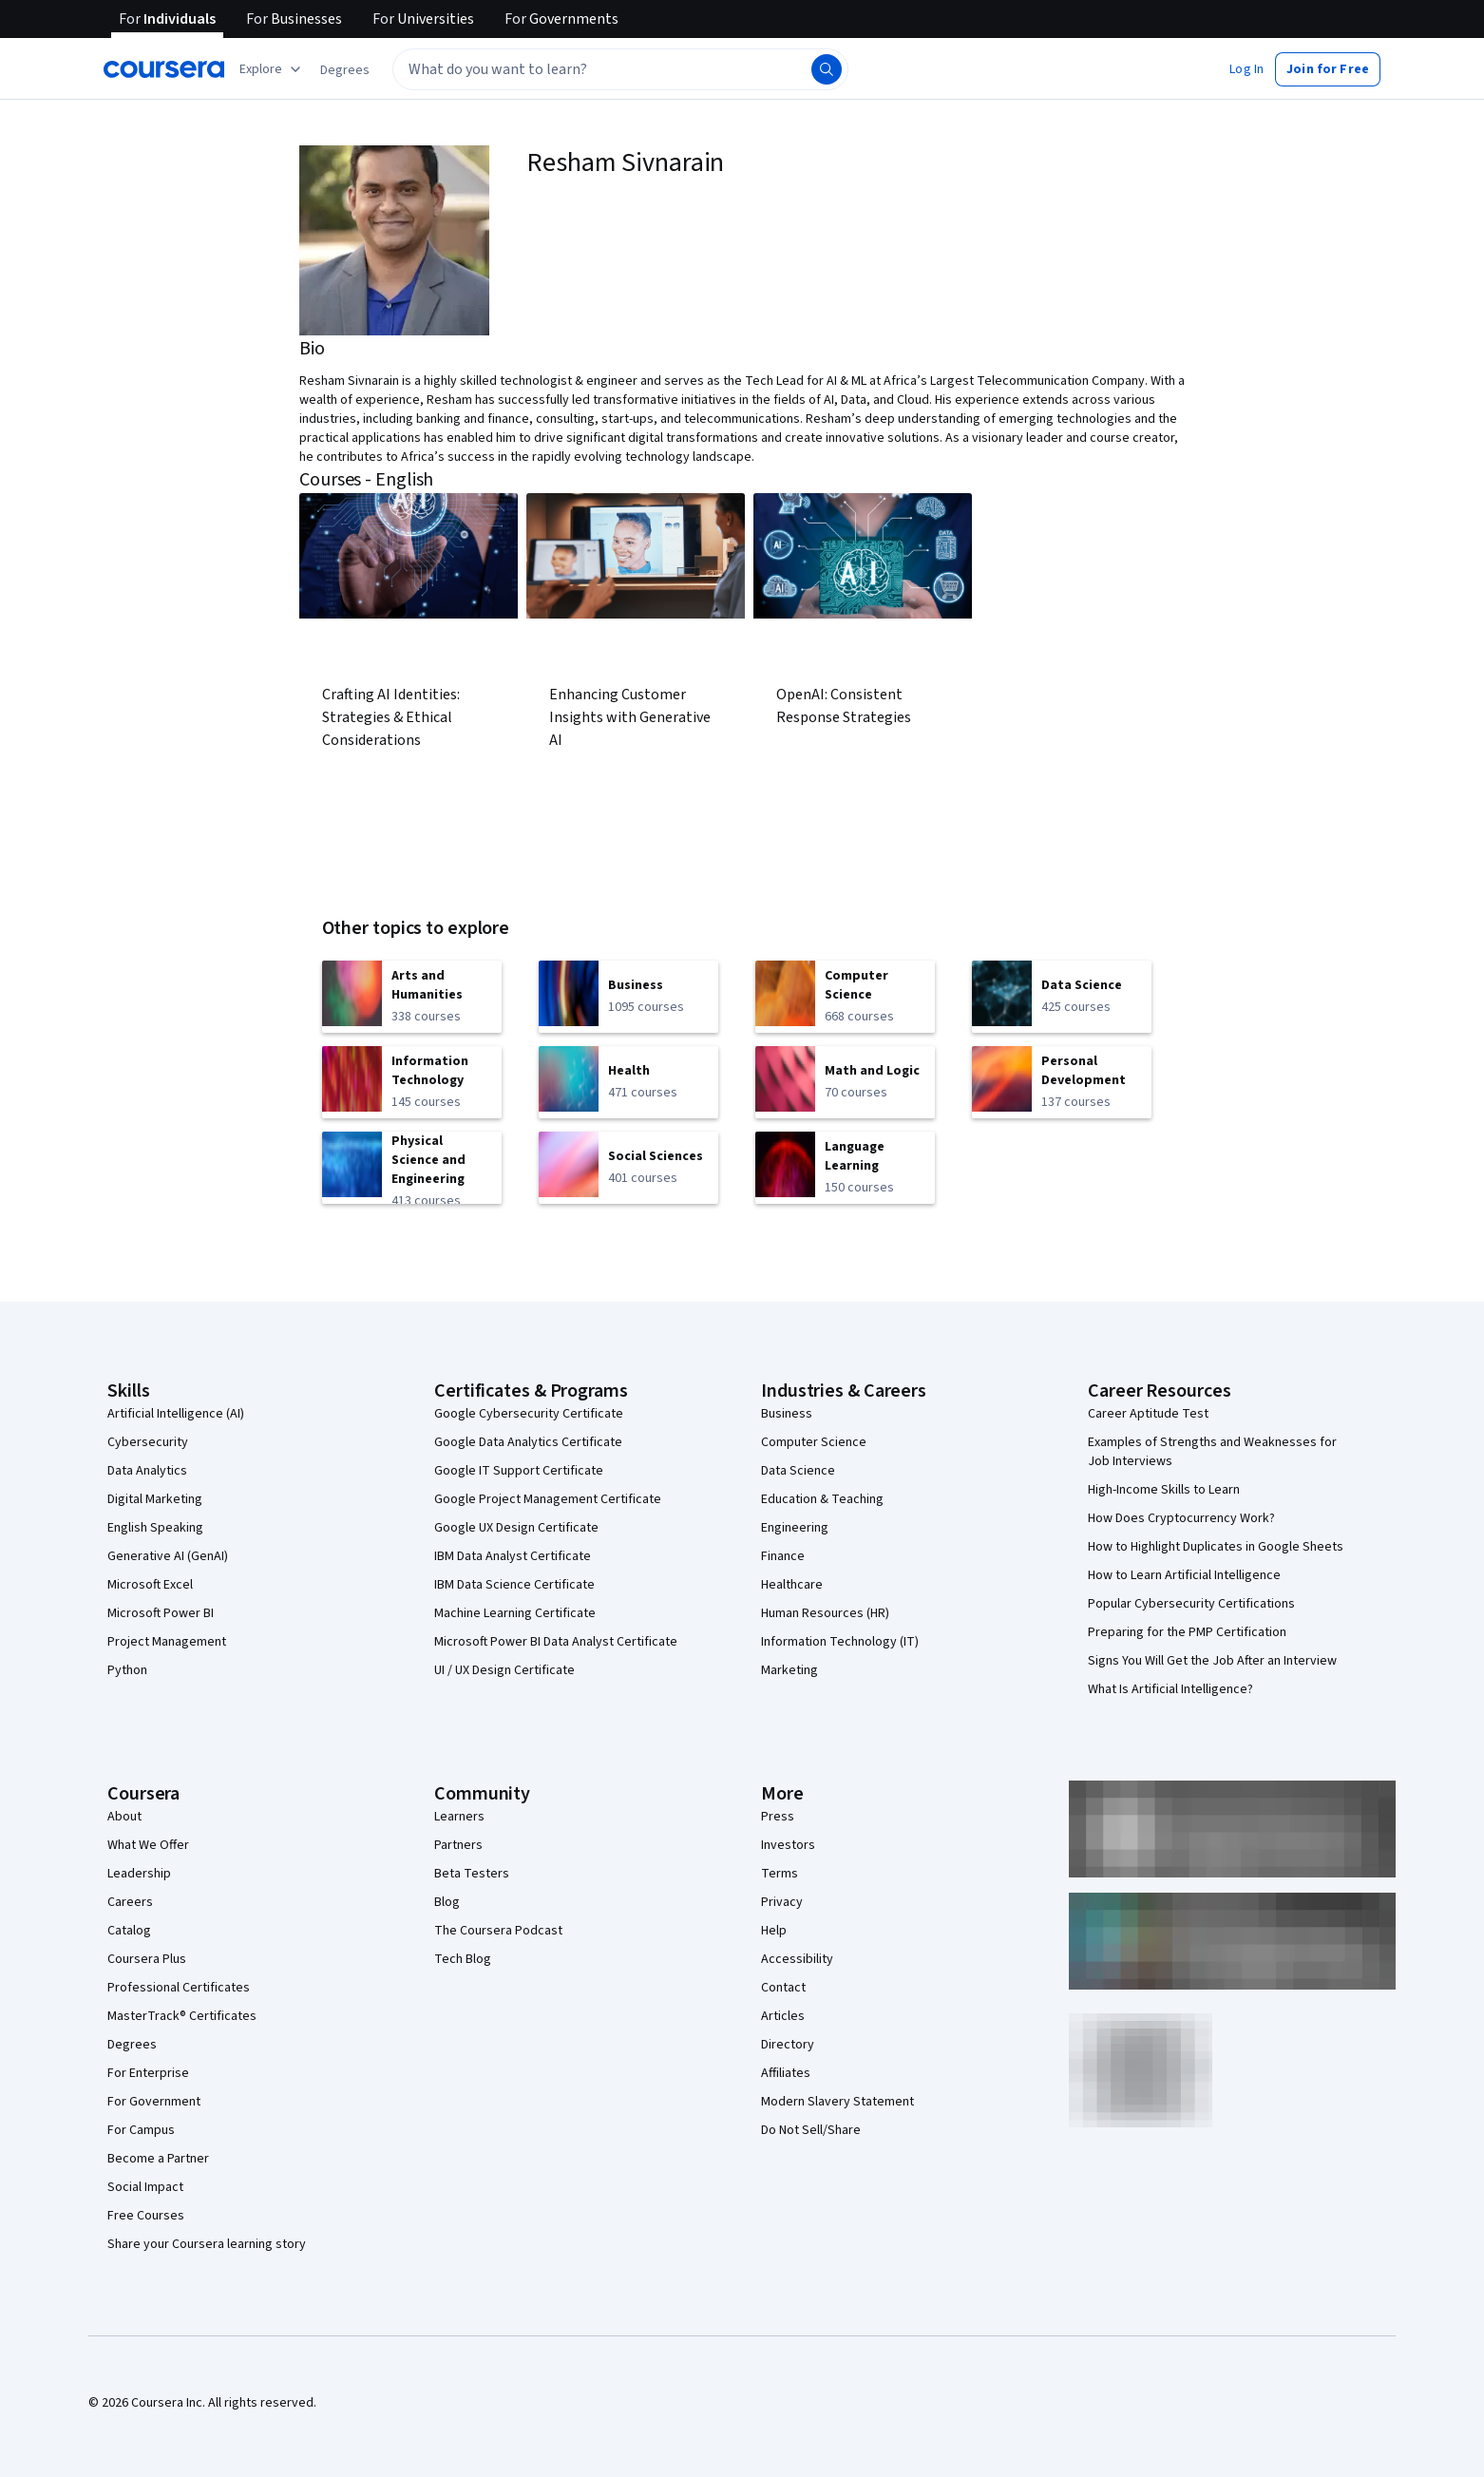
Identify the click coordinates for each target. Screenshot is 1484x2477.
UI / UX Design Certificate (504, 1670)
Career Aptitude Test (1148, 1413)
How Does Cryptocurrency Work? (1181, 1518)
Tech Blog (462, 1959)
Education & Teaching (822, 1499)
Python (127, 1670)
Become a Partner (158, 2158)
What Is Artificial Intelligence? (1170, 1689)
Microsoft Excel (150, 1584)
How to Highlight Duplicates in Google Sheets (1215, 1546)
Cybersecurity (147, 1442)
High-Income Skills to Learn (1164, 1489)
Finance (783, 1556)
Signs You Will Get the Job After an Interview (1212, 1660)
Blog (447, 1902)
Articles (783, 2016)
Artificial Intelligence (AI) (175, 1413)
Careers (130, 1902)
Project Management (166, 1641)
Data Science (798, 1470)
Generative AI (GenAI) (167, 1556)
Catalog (129, 1930)
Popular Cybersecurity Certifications (1191, 1603)
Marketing (789, 1670)
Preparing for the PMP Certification (1187, 1632)
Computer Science (813, 1442)
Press (777, 1816)
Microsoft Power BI (160, 1613)
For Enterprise (148, 2073)
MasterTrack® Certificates (182, 2016)
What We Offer (148, 1845)
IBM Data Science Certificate (514, 1584)
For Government (153, 2101)
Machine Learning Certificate (515, 1613)
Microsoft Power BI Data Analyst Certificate (555, 1641)
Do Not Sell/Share (811, 2130)
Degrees (132, 2044)
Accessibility (797, 1959)
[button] (345, 70)
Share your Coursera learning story (206, 2244)
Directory (787, 2044)
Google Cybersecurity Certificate (528, 1413)
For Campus (141, 2130)
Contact (783, 1987)
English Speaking (155, 1527)
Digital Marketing (154, 1499)
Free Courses (145, 2215)
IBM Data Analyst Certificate (512, 1556)
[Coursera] (164, 69)
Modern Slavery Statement (837, 2101)
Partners (458, 1845)
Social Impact (145, 2187)
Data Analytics (147, 1470)
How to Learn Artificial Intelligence (1184, 1575)
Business (786, 1413)
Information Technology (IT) (840, 1641)
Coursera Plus (146, 1959)
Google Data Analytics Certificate (528, 1442)
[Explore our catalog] (272, 69)
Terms (779, 1873)
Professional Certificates (178, 1987)
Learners (459, 1816)
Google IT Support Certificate (518, 1470)
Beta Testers (471, 1873)
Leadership (139, 1873)
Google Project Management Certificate (547, 1499)
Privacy (782, 1902)
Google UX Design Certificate (516, 1527)
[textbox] (620, 69)
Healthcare (792, 1584)
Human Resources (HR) (825, 1613)
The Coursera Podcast (498, 1930)
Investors (788, 1845)
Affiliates (785, 2073)
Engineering (794, 1527)
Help (774, 1930)
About (124, 1816)
